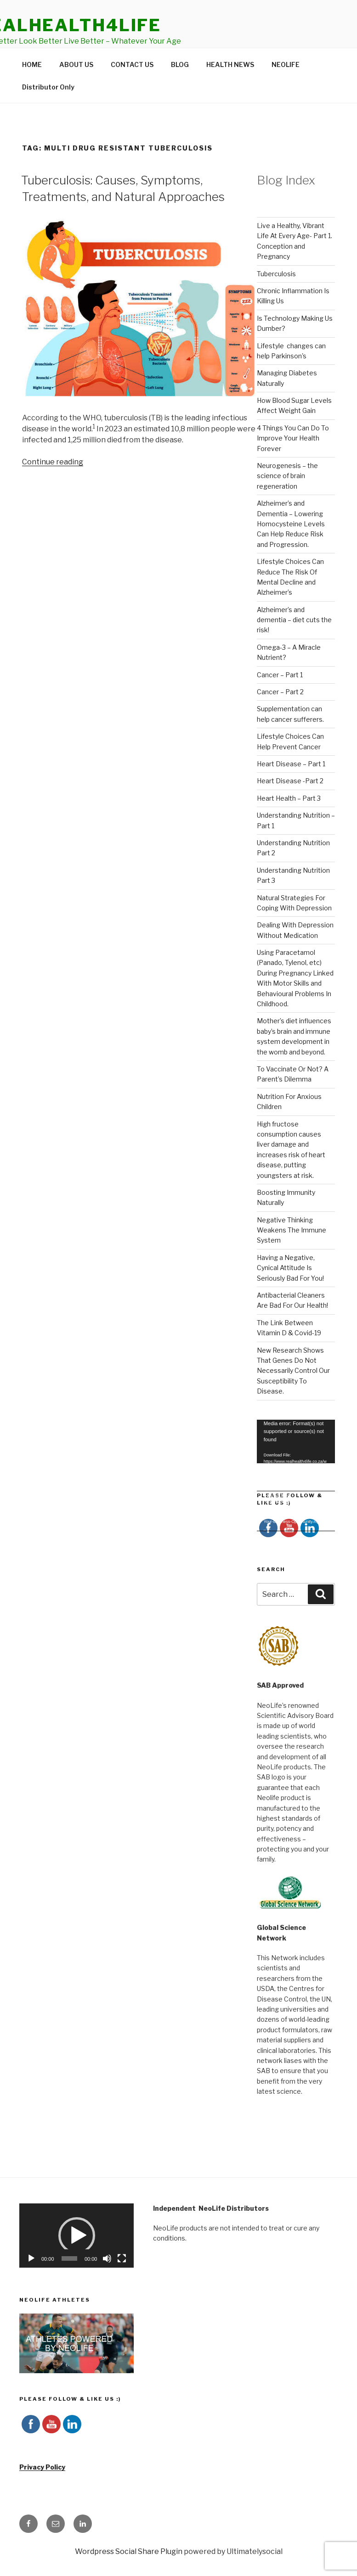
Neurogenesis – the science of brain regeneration (287, 497)
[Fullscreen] (121, 2279)
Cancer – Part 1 (280, 696)
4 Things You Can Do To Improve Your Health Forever (293, 459)
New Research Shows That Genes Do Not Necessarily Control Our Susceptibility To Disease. (293, 1391)
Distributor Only (48, 108)
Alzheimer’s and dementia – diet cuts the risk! (294, 641)
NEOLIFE (286, 85)
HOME (32, 85)
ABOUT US (76, 85)
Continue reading (52, 483)
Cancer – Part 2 (280, 713)
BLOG (180, 85)
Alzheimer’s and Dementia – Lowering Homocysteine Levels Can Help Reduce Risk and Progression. (291, 544)
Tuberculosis (276, 295)
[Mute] (107, 2279)
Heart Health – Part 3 (289, 819)
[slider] (69, 2279)
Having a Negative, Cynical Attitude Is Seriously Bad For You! (290, 1289)
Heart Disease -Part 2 (290, 802)
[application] (296, 1463)
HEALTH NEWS (230, 85)
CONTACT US (132, 85)
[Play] (31, 2279)
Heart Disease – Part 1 (291, 785)
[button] (76, 2256)
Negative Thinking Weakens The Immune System (291, 1251)
